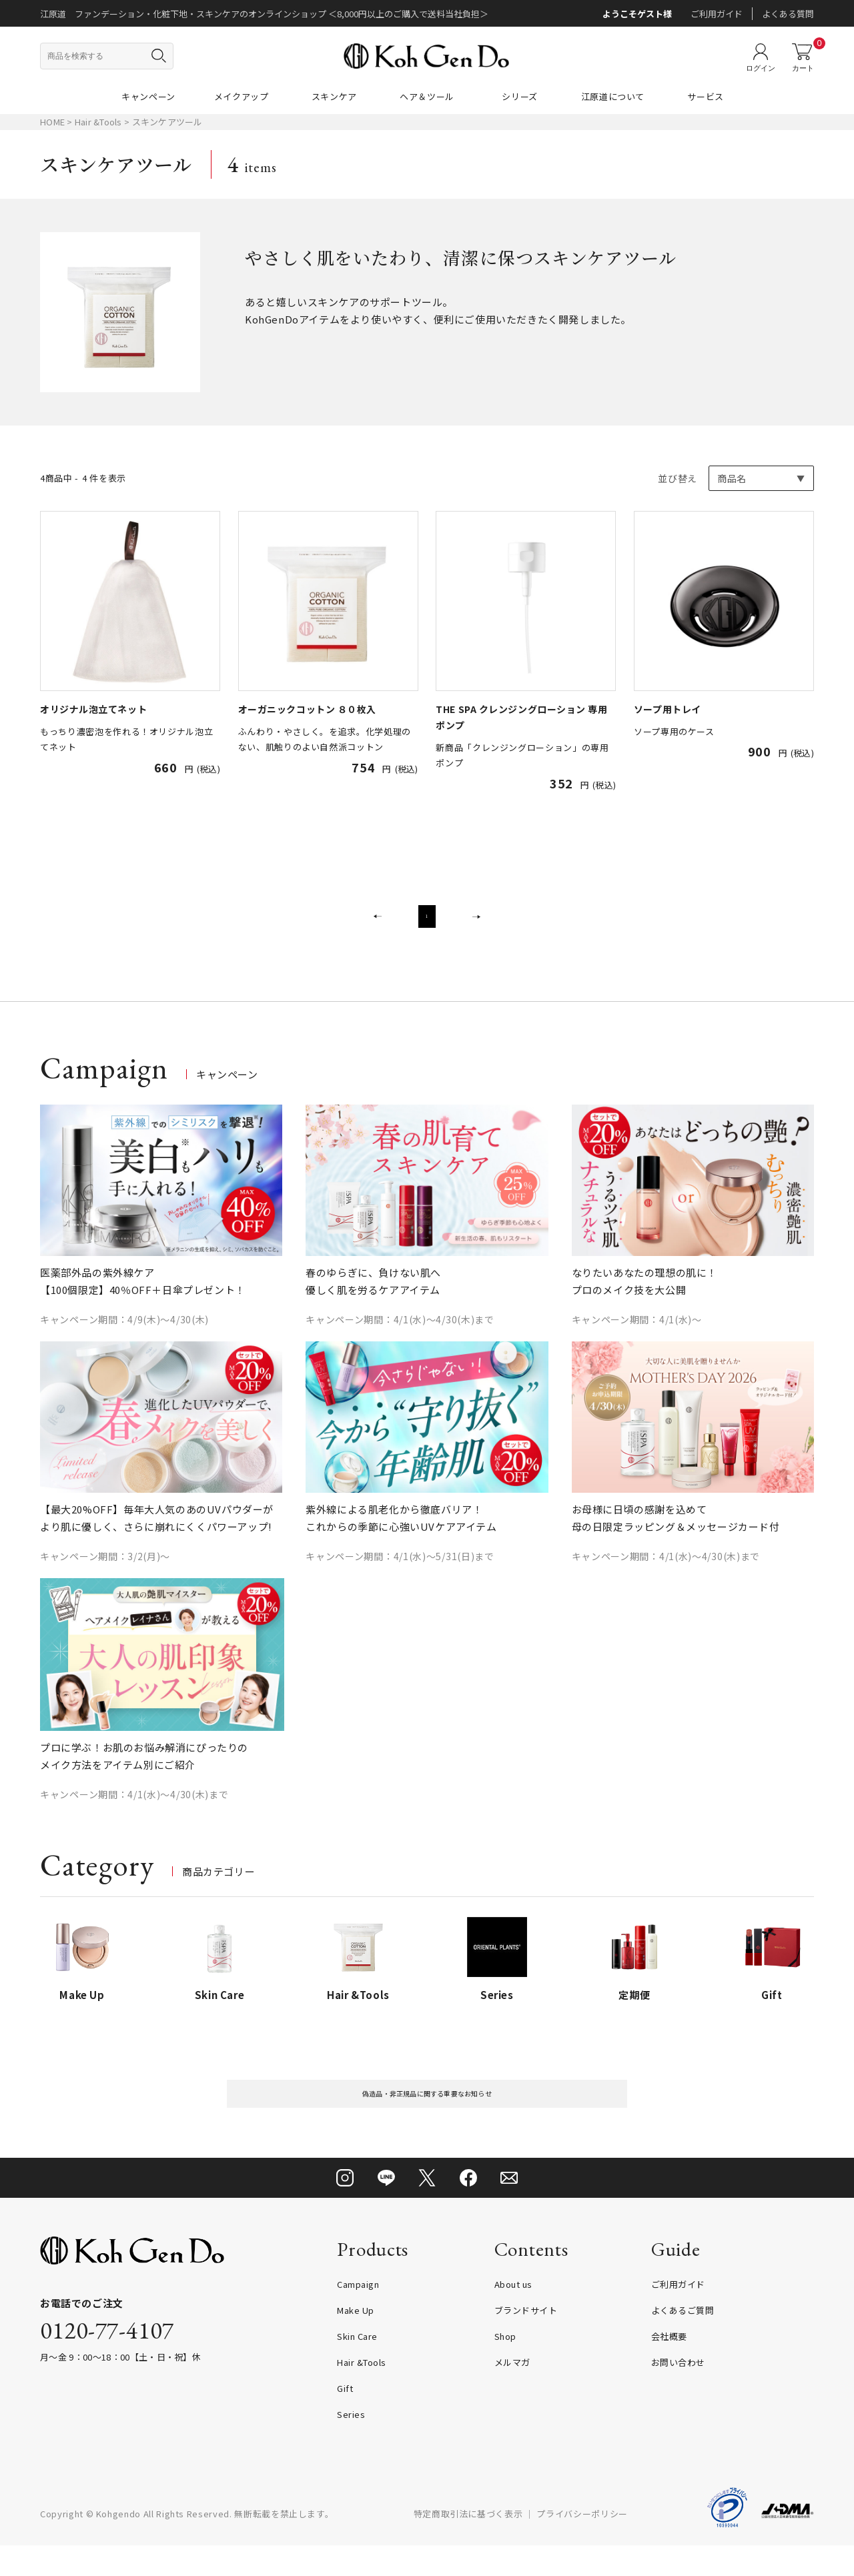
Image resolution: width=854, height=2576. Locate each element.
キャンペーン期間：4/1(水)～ (637, 1336)
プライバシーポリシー (582, 2544)
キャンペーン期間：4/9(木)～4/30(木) (124, 1336)
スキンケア (334, 96)
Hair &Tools (99, 121)
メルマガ (512, 2393)
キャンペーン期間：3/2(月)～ (105, 1573)
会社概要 (669, 2367)
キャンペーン (148, 96)
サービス (705, 96)
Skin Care (357, 2367)
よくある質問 (788, 13)
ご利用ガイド (717, 13)
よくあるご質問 (683, 2341)
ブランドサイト (526, 2341)
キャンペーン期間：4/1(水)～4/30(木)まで (400, 1336)
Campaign (358, 2315)
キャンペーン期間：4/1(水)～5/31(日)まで (400, 1573)
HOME (52, 121)
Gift (345, 2419)
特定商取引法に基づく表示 (468, 2544)
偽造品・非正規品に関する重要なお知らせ (427, 2117)
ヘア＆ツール (427, 96)
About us (513, 2315)
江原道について (613, 96)
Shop (505, 2367)
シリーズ (520, 96)
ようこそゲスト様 (637, 13)
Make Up (355, 2341)
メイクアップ (241, 96)
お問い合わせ (678, 2393)
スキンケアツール (167, 121)
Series (351, 2445)
